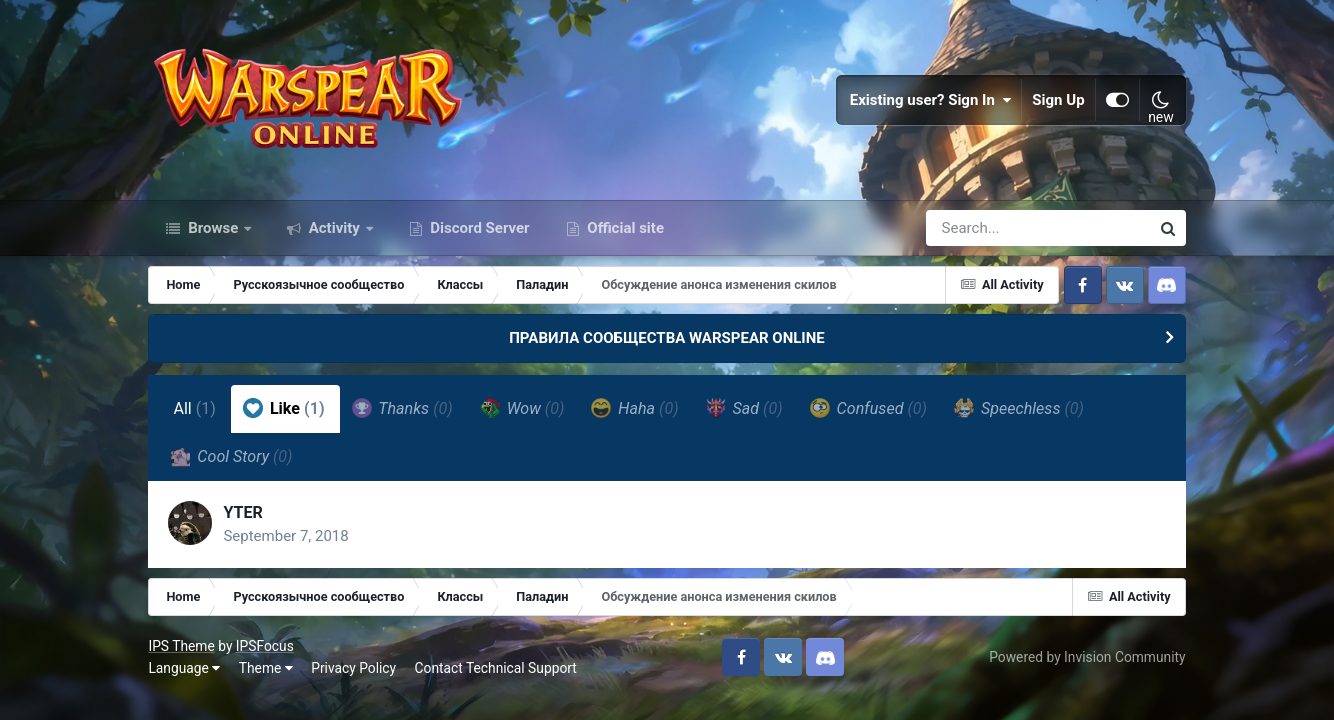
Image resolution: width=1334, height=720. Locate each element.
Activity (334, 228)
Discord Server (478, 228)
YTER (242, 512)
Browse (213, 228)
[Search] (981, 228)
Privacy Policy (353, 668)
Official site (624, 228)
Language (184, 668)
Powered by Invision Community (1087, 657)
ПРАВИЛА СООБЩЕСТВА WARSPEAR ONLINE (667, 338)
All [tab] (194, 408)
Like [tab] (284, 408)
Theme (266, 668)
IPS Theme (181, 646)
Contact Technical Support (496, 668)
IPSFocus (265, 646)
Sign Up (1058, 100)
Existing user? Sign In (931, 100)
